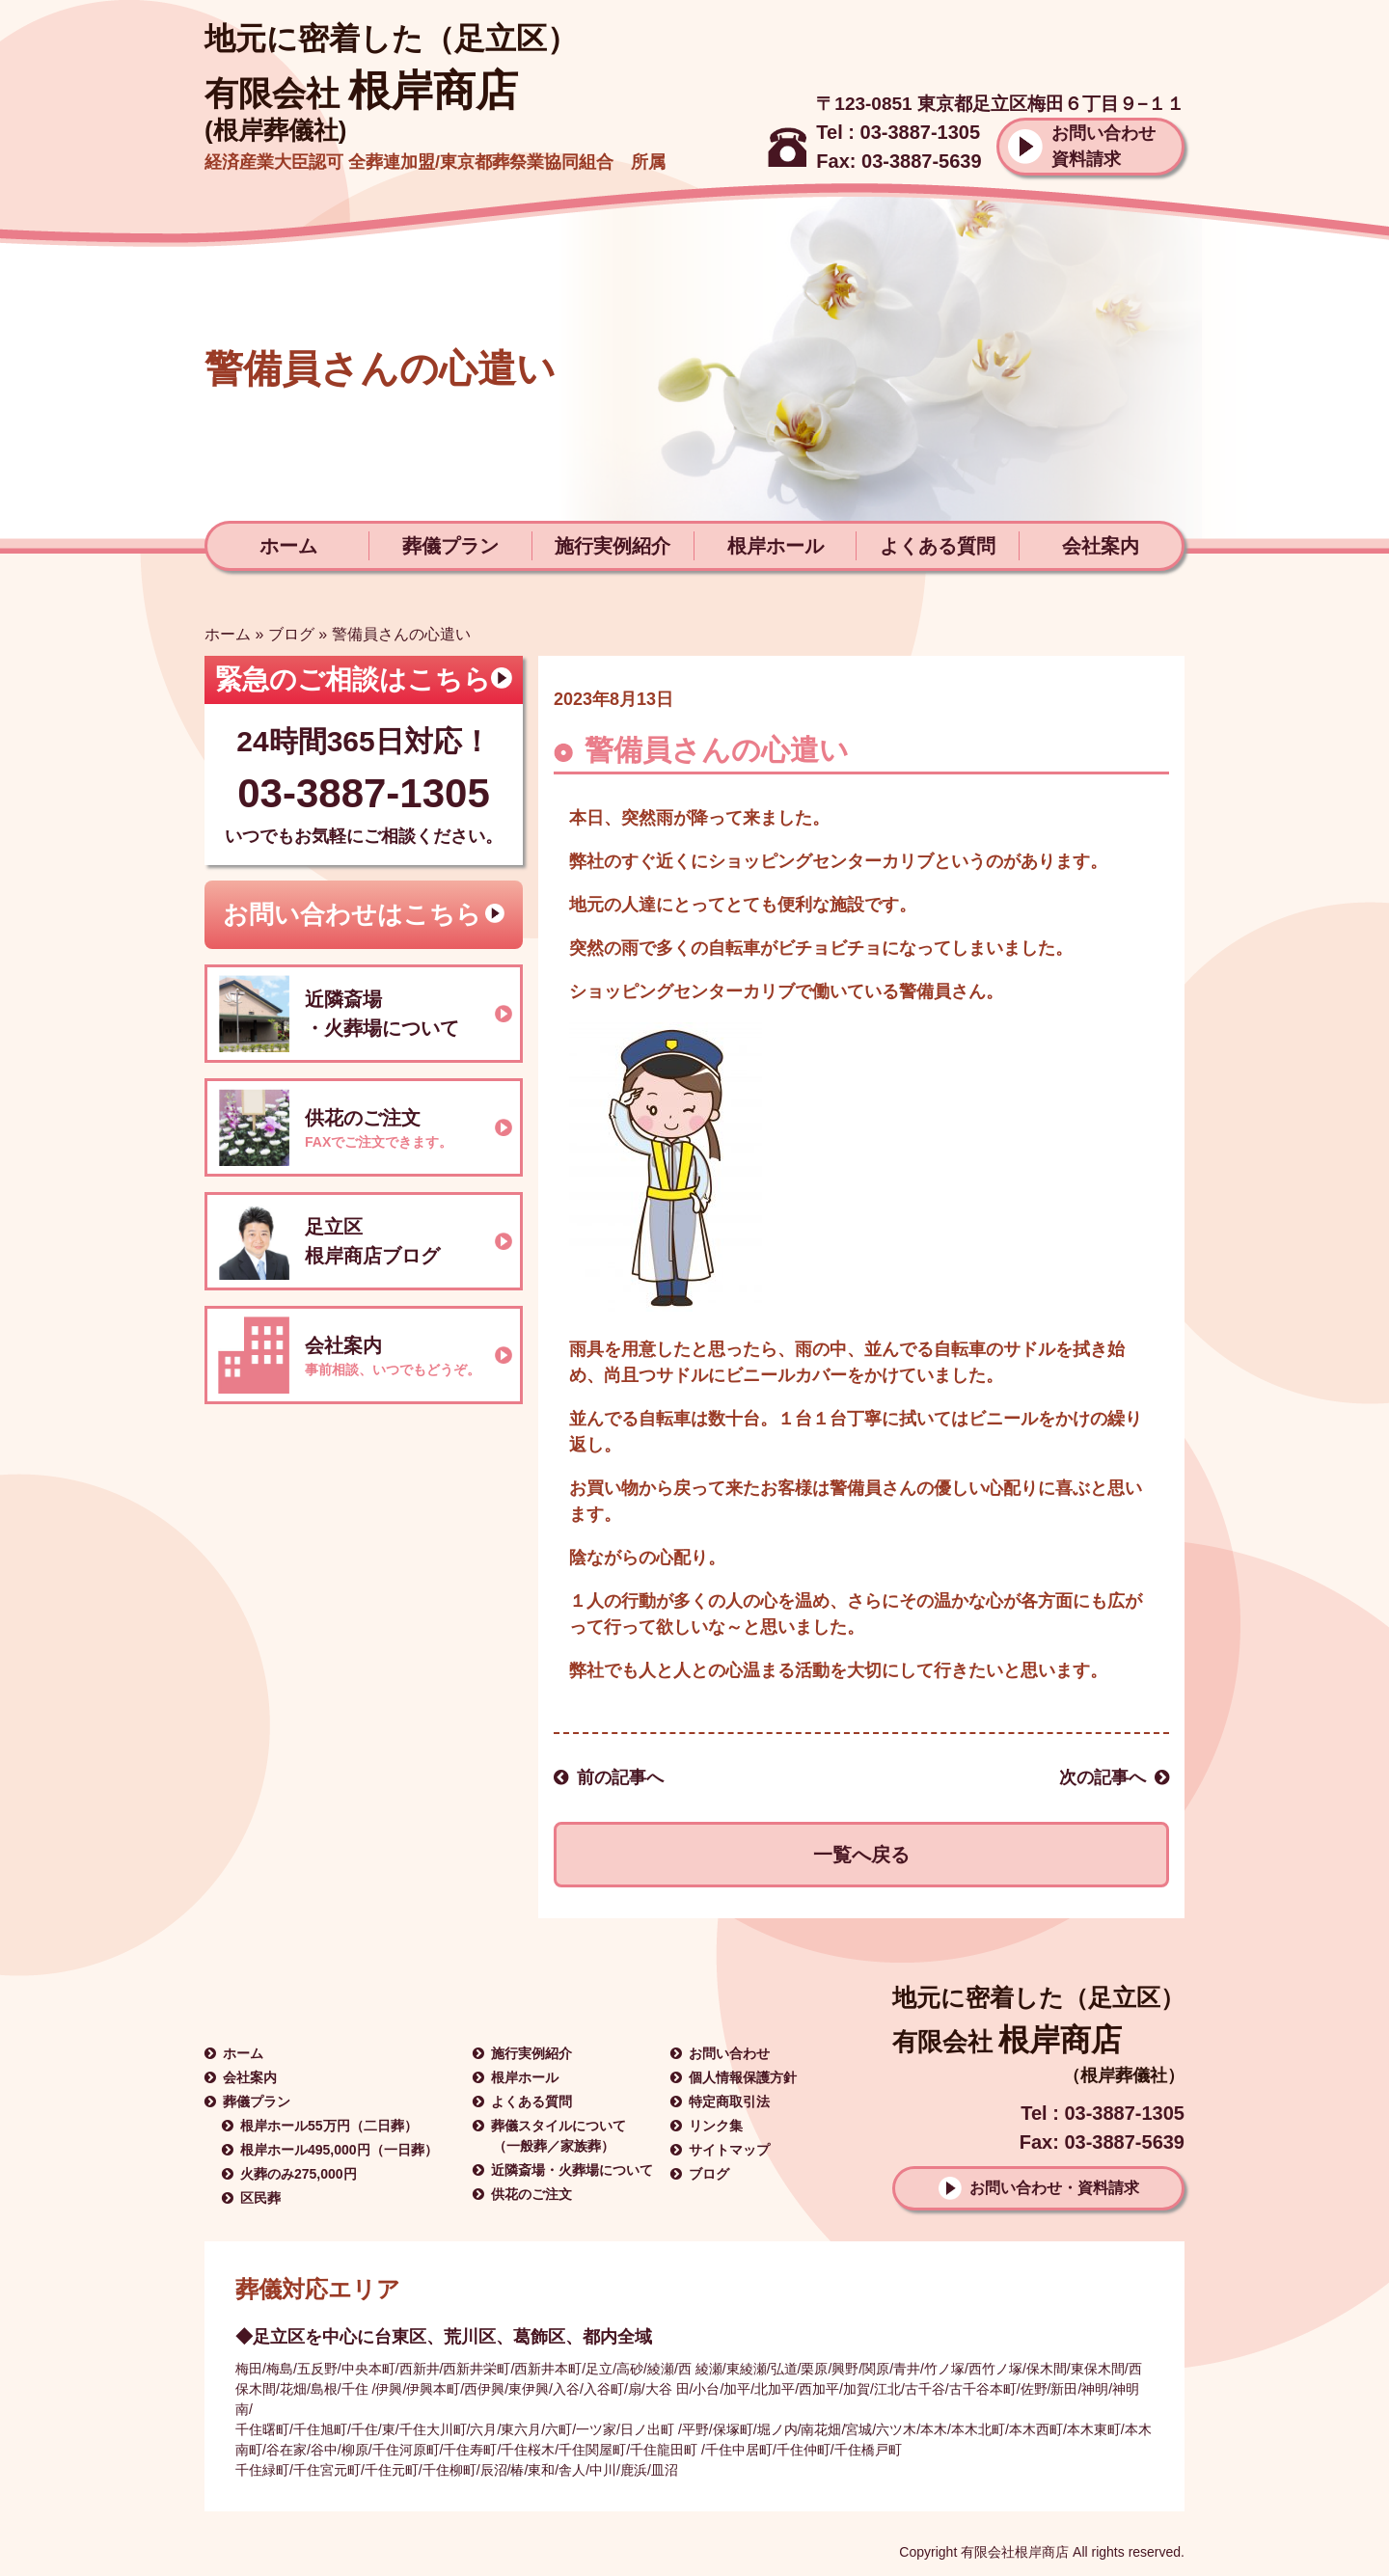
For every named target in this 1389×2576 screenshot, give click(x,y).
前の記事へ (620, 1777)
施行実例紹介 (612, 545)
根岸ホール (775, 545)
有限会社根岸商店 (1015, 2552)
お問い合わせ (729, 2053)
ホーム (288, 545)
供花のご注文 (531, 2194)
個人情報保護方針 (743, 2077)
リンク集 (716, 2125)
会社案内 (1100, 545)
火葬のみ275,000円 (298, 2174)
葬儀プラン (450, 545)
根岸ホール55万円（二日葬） (329, 2125)
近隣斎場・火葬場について (572, 2170)
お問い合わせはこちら (352, 914)
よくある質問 (937, 545)
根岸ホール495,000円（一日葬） (339, 2149)
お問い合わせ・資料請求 (1054, 2188)
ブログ (291, 634)
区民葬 (260, 2198)
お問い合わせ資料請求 (1103, 146)
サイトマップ (729, 2149)
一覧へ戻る (861, 1854)
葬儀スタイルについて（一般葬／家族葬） (558, 2136)
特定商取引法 (729, 2101)
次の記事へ (1102, 1777)
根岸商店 (361, 90)
